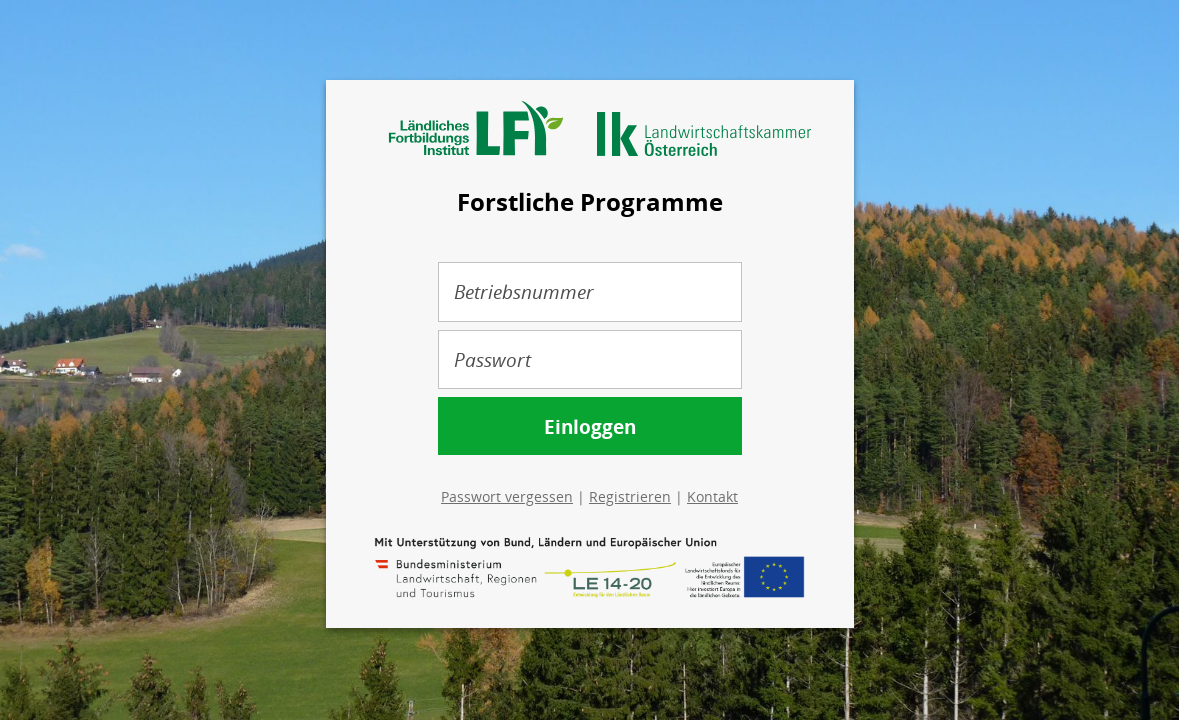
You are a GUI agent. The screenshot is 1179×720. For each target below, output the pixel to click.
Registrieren (630, 496)
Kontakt (712, 496)
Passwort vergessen (507, 496)
